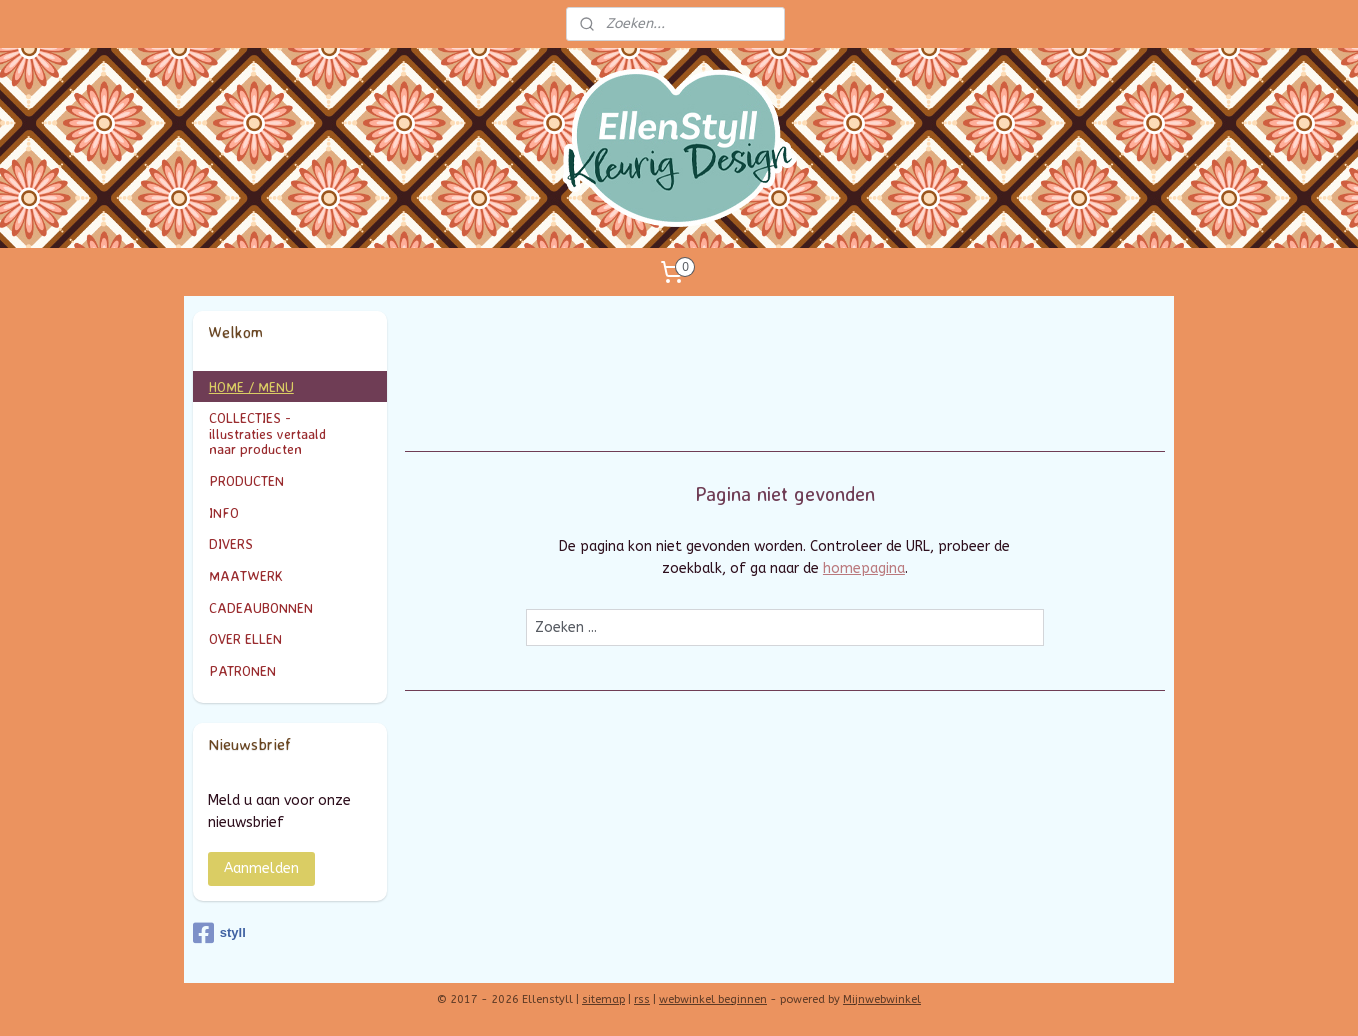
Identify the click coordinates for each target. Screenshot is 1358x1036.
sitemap (603, 999)
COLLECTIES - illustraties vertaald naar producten (290, 433)
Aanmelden (261, 868)
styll (219, 933)
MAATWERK (290, 575)
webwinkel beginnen (713, 999)
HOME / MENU (251, 386)
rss (642, 999)
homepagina (864, 568)
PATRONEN (242, 670)
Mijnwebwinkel (882, 999)
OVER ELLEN (245, 638)
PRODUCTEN (290, 480)
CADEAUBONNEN (261, 607)
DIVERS (231, 543)
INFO (290, 512)
